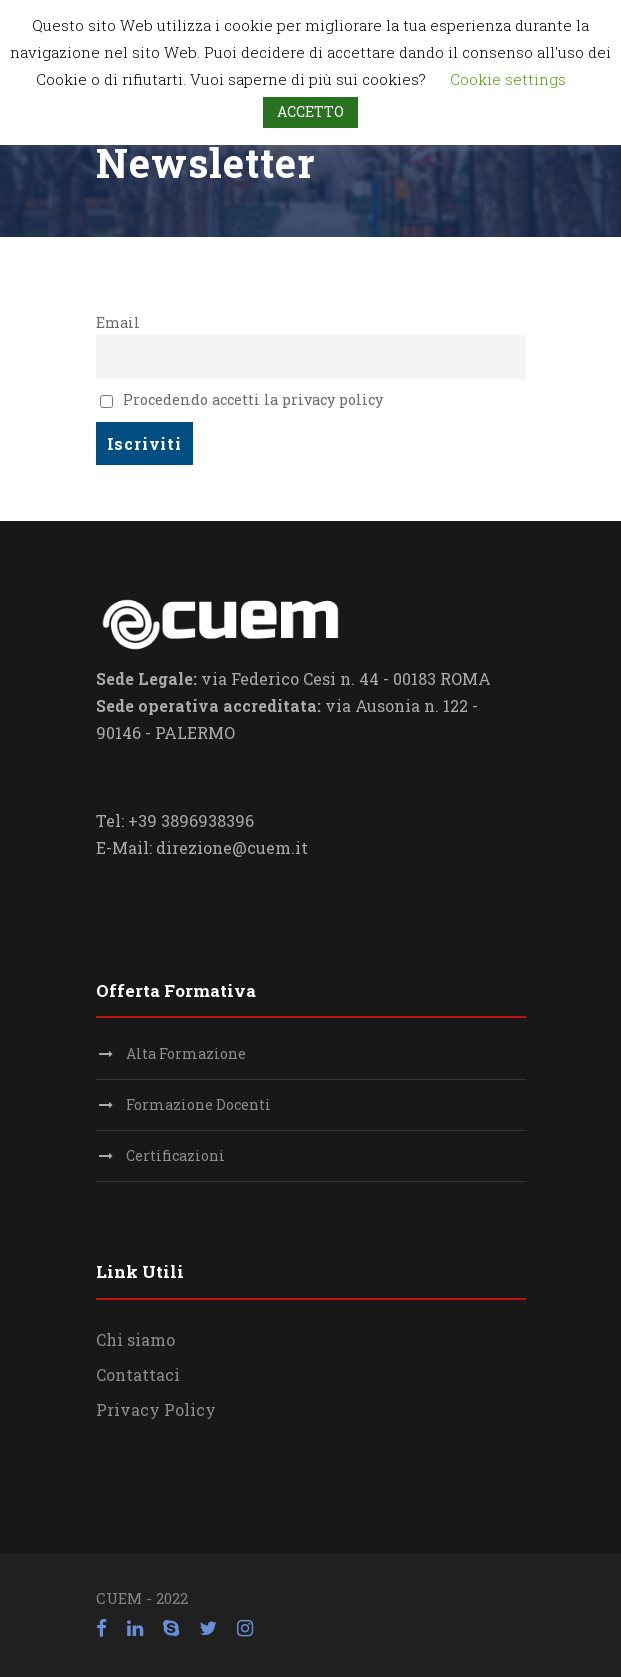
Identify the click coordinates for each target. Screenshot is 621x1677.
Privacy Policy (156, 1409)
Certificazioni (175, 1155)
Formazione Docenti (198, 1104)
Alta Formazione (186, 1053)
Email (118, 322)
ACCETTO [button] (310, 111)
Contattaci (138, 1374)
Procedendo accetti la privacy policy (242, 399)
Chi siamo (135, 1339)
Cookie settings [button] (508, 79)
